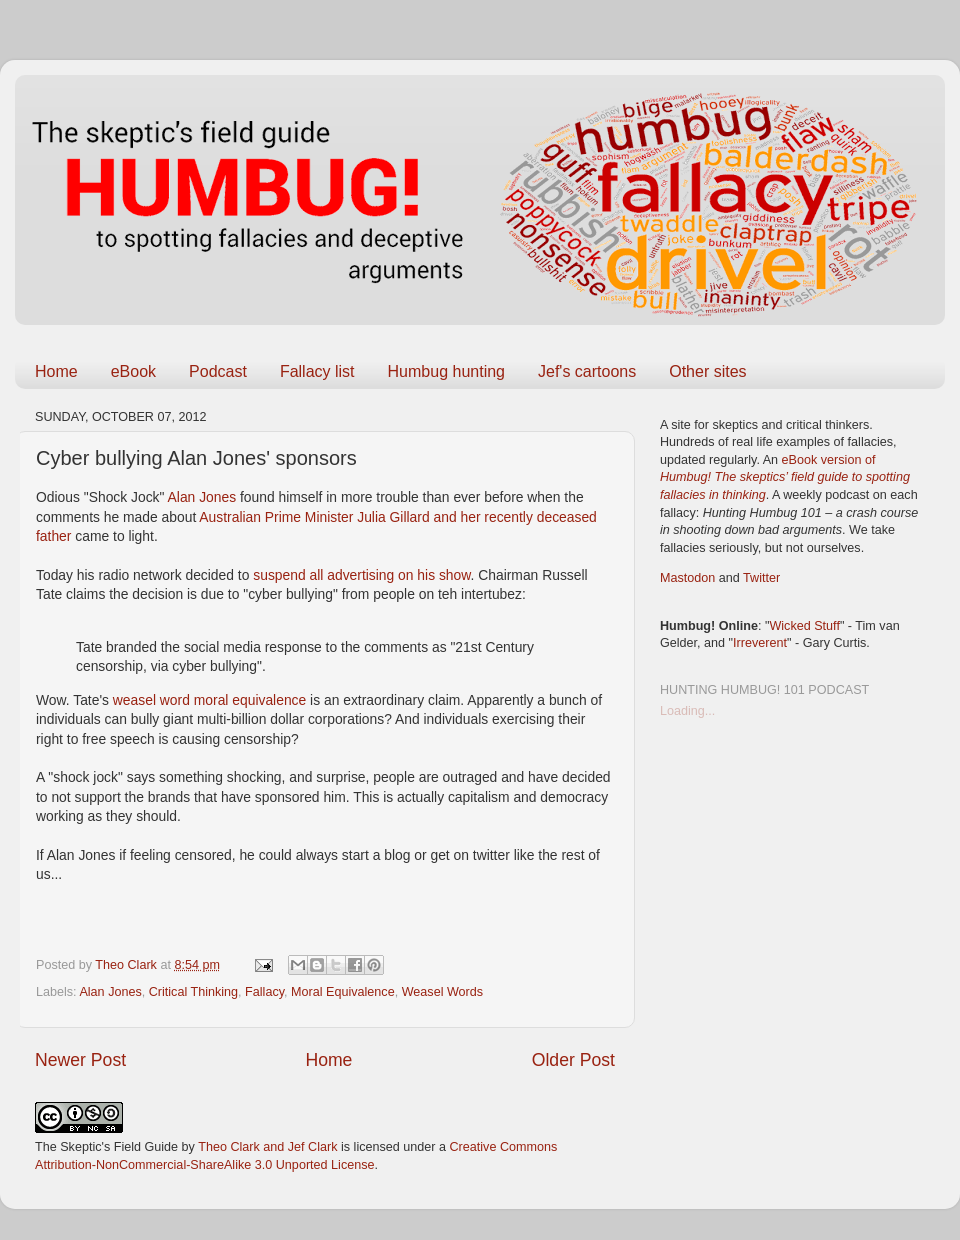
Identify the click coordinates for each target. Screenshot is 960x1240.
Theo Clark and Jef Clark (267, 1147)
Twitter (761, 578)
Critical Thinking (193, 992)
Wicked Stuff (804, 626)
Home (56, 371)
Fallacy (264, 992)
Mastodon (687, 578)
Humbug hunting (446, 371)
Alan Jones (202, 497)
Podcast (218, 371)
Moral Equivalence (343, 992)
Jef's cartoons (587, 371)
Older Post (573, 1060)
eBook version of (785, 477)
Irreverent (760, 643)
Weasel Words (442, 992)
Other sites (707, 371)
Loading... (687, 711)
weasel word (151, 700)
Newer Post (80, 1060)
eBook (133, 371)
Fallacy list (317, 371)
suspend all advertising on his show (361, 575)
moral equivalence (250, 700)
